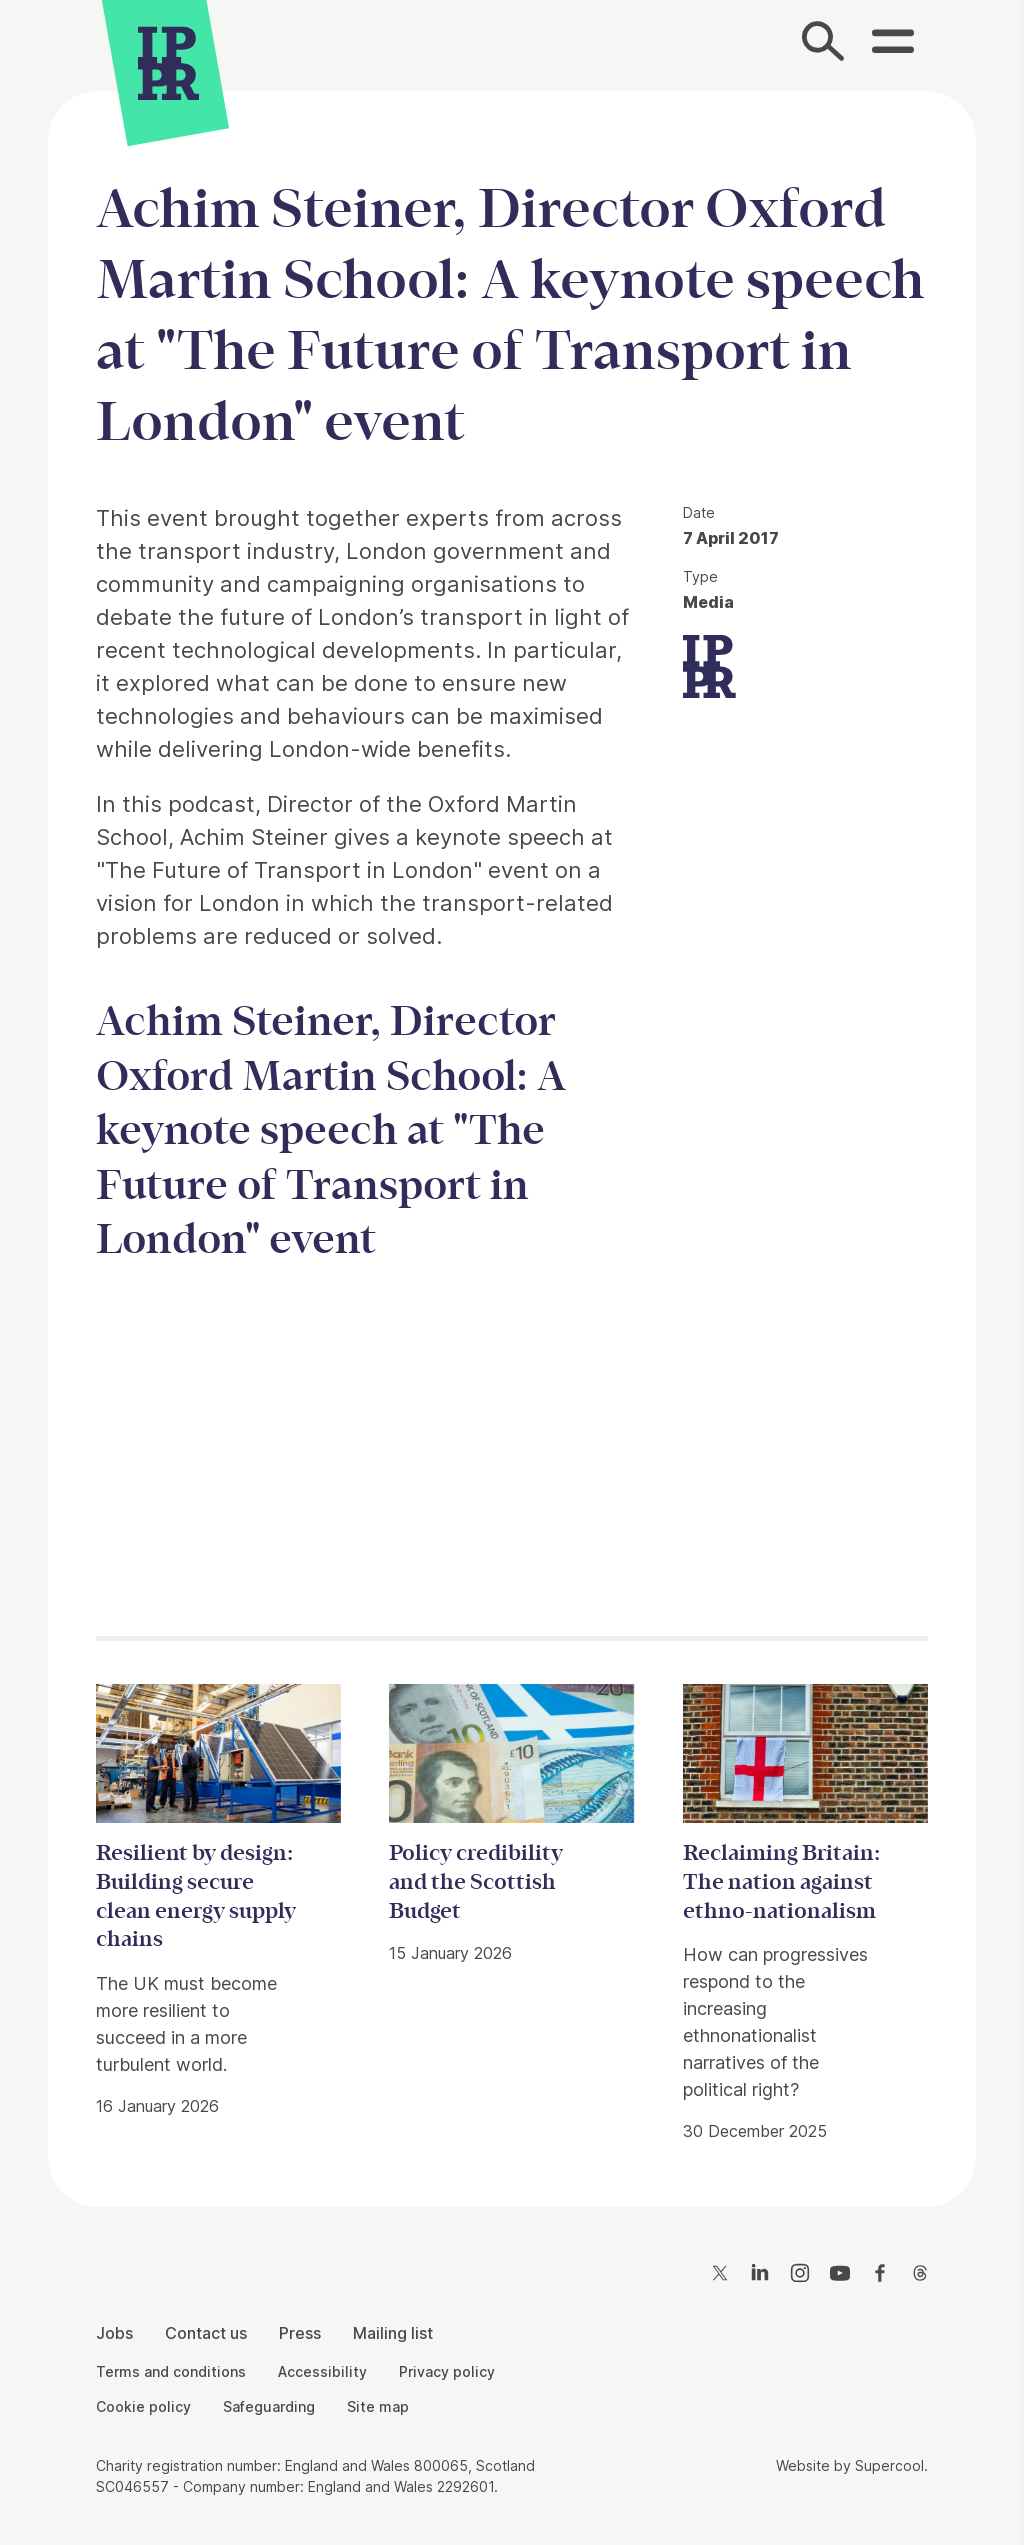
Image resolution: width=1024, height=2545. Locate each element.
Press (300, 2333)
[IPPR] (168, 65)
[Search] (824, 45)
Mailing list (393, 2333)
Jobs (114, 2333)
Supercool (889, 2465)
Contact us (206, 2333)
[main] (512, 1133)
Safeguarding (269, 2406)
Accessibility (322, 2371)
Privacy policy (447, 2371)
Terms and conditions (171, 2371)
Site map (378, 2406)
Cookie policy (143, 2406)
